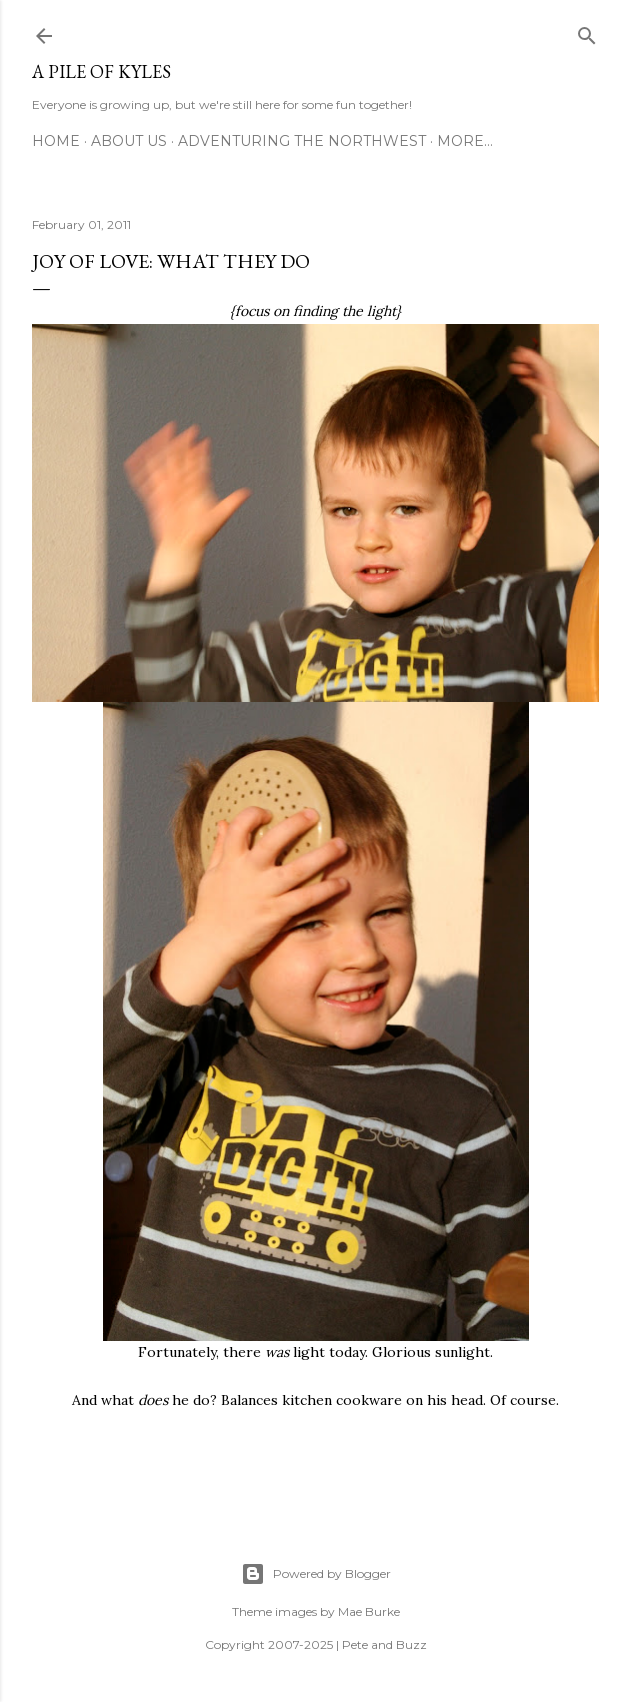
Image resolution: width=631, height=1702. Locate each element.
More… (465, 141)
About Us (129, 141)
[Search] (587, 32)
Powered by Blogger (316, 1574)
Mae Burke (369, 1611)
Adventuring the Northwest (302, 141)
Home (56, 141)
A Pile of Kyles (101, 71)
